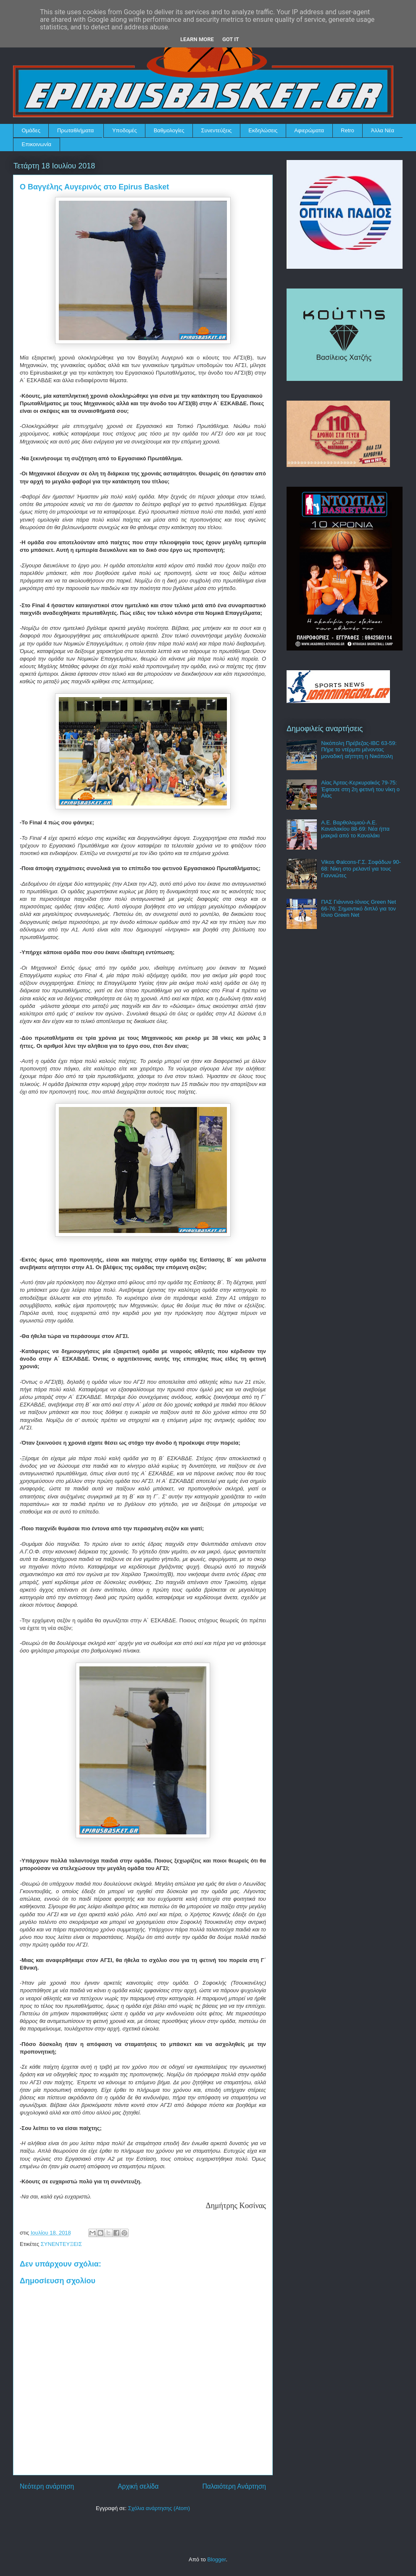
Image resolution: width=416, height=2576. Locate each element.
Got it (230, 39)
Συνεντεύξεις (216, 130)
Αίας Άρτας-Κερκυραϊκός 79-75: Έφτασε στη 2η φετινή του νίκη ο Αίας (360, 789)
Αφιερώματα (309, 130)
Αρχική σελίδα (138, 2486)
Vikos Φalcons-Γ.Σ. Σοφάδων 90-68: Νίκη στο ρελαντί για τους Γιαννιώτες (361, 868)
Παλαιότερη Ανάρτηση (234, 2486)
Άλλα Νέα (382, 130)
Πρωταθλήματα (75, 130)
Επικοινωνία (37, 144)
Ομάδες (31, 130)
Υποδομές (124, 130)
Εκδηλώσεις (262, 130)
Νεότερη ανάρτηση (47, 2486)
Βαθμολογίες (169, 130)
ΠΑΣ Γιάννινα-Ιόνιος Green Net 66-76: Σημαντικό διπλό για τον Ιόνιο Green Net (358, 908)
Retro (347, 130)
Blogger (216, 2559)
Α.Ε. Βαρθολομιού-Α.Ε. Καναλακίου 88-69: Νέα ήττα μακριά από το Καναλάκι (355, 829)
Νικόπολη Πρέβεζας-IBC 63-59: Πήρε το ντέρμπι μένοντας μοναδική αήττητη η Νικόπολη (359, 749)
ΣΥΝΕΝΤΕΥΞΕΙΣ (61, 2244)
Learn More (197, 39)
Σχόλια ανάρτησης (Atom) (159, 2508)
